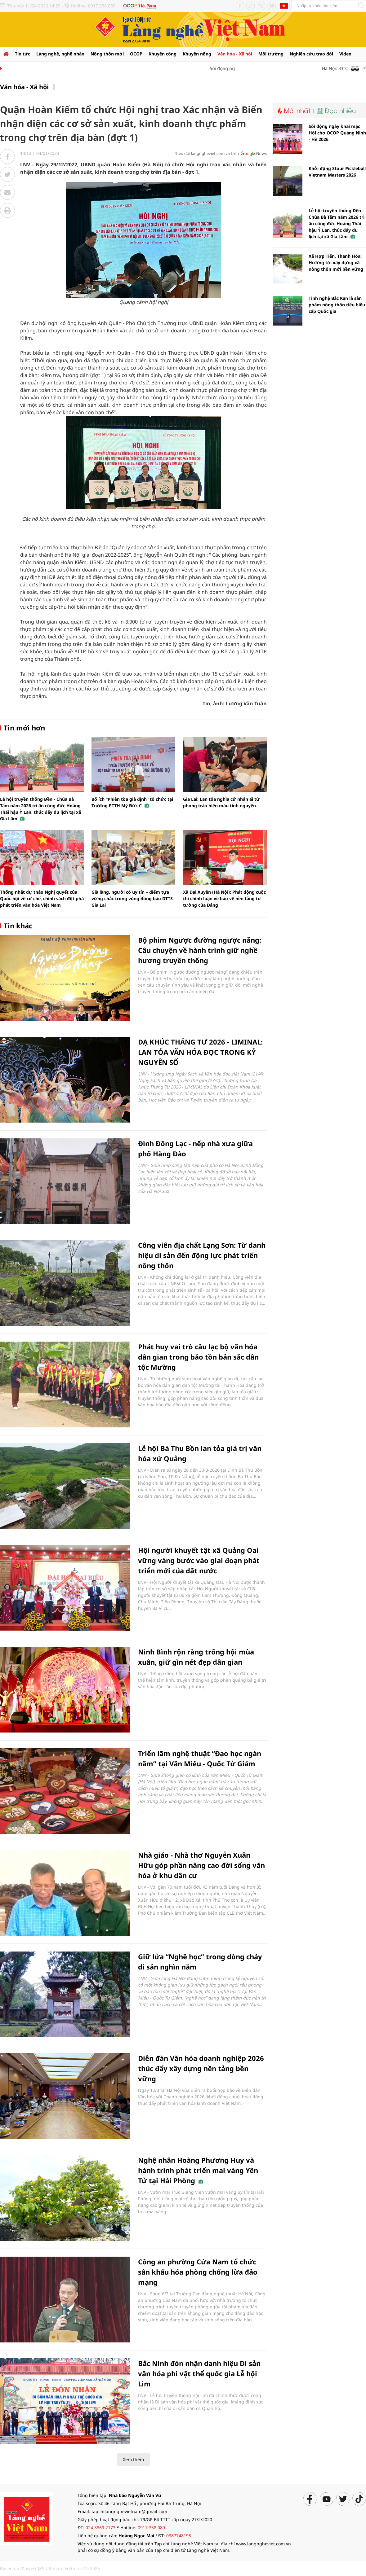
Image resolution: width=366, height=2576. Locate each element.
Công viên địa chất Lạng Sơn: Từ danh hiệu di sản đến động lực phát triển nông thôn (202, 1255)
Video (345, 54)
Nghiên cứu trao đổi (311, 54)
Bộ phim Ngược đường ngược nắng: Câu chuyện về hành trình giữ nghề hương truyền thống (199, 950)
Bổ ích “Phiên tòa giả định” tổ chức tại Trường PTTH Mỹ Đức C (132, 802)
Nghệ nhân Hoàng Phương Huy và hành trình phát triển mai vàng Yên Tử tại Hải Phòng (198, 2170)
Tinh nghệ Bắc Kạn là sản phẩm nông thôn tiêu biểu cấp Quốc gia (337, 304)
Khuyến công (162, 54)
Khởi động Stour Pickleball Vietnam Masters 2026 (337, 171)
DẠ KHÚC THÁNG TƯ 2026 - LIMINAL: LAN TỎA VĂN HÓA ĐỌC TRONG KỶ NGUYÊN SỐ (200, 1052)
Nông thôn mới (107, 54)
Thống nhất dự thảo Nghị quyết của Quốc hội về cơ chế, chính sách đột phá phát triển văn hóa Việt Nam (42, 898)
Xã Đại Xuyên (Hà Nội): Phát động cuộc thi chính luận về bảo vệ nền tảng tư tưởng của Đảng (224, 898)
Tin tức (22, 54)
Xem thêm (133, 2459)
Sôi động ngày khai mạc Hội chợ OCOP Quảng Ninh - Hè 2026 (337, 132)
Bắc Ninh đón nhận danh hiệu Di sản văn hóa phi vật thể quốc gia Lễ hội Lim (199, 2373)
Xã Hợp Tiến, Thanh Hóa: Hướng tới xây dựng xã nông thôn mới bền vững (336, 262)
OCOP (136, 54)
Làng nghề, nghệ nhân (60, 54)
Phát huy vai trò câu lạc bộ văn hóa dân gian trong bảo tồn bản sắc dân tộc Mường (198, 1357)
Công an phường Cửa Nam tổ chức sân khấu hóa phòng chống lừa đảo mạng (197, 2272)
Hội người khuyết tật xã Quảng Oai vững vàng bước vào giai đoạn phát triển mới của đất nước (199, 1560)
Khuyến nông (197, 54)
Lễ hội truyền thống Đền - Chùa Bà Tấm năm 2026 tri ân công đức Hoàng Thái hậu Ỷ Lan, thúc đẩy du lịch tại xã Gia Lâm (40, 808)
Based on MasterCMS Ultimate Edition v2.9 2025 (50, 2568)
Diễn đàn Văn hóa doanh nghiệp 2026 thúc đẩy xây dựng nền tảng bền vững (201, 2068)
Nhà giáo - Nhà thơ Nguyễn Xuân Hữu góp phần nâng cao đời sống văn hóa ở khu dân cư (201, 1865)
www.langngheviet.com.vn (263, 2544)
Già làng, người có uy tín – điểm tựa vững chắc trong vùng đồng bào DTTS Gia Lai (132, 898)
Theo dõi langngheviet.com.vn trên (206, 153)
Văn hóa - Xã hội (234, 54)
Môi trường (270, 54)
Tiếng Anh (284, 5)
